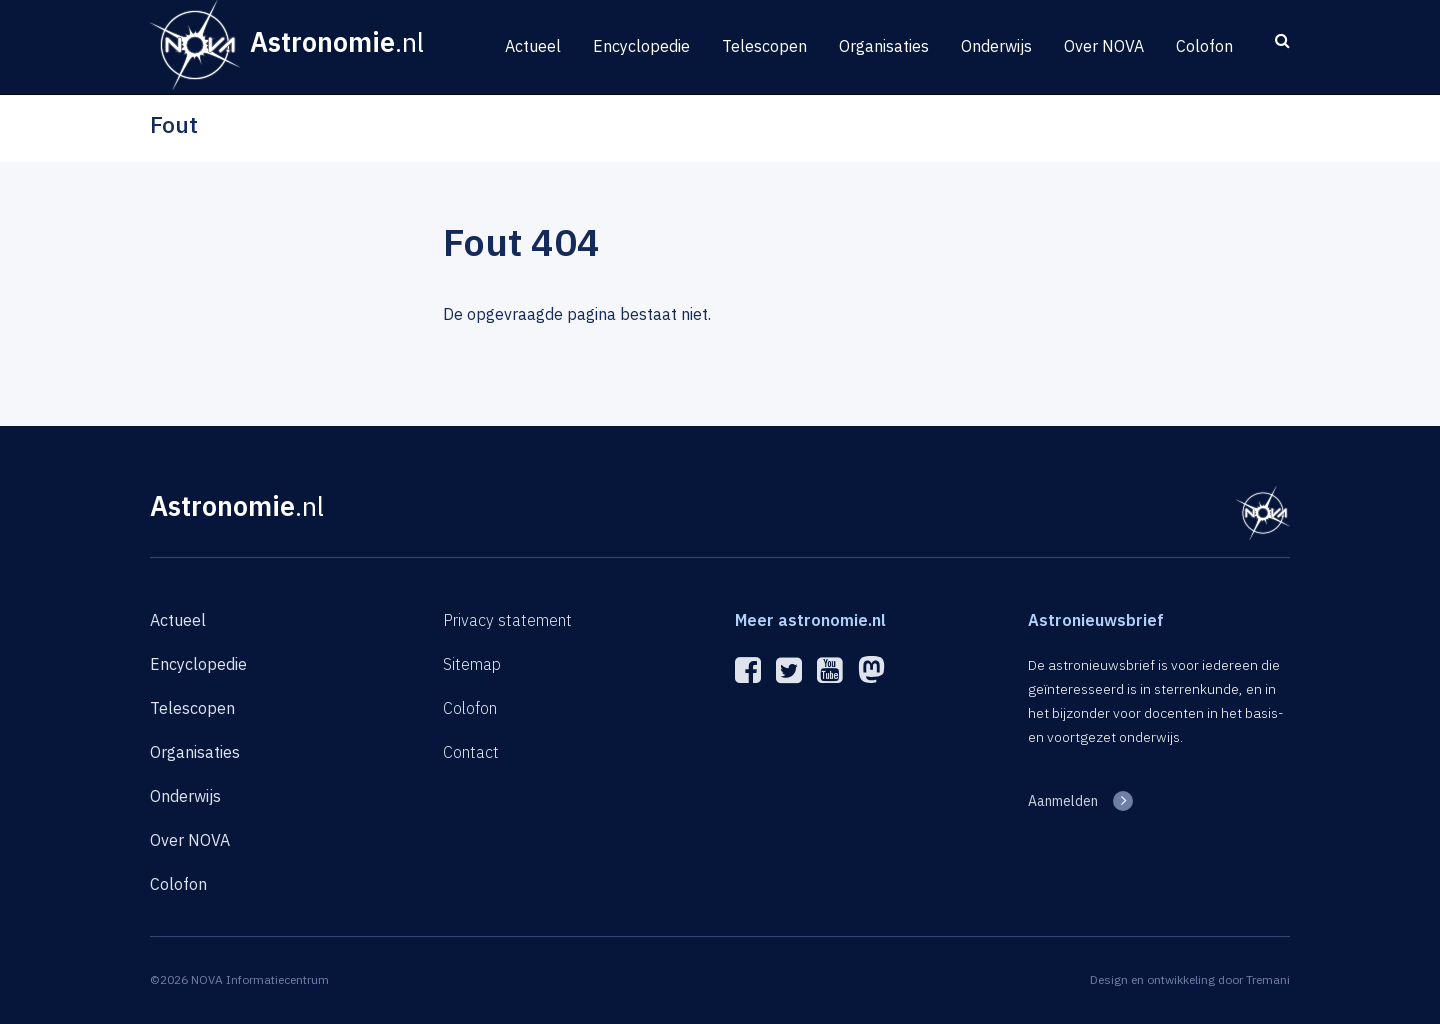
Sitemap (472, 664)
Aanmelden (1063, 801)
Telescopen (764, 46)
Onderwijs (996, 46)
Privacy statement (507, 620)
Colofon (1204, 46)
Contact (471, 752)
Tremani (1268, 979)
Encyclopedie (641, 46)
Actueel (533, 46)
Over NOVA (1104, 46)
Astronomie (237, 505)
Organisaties (884, 46)
